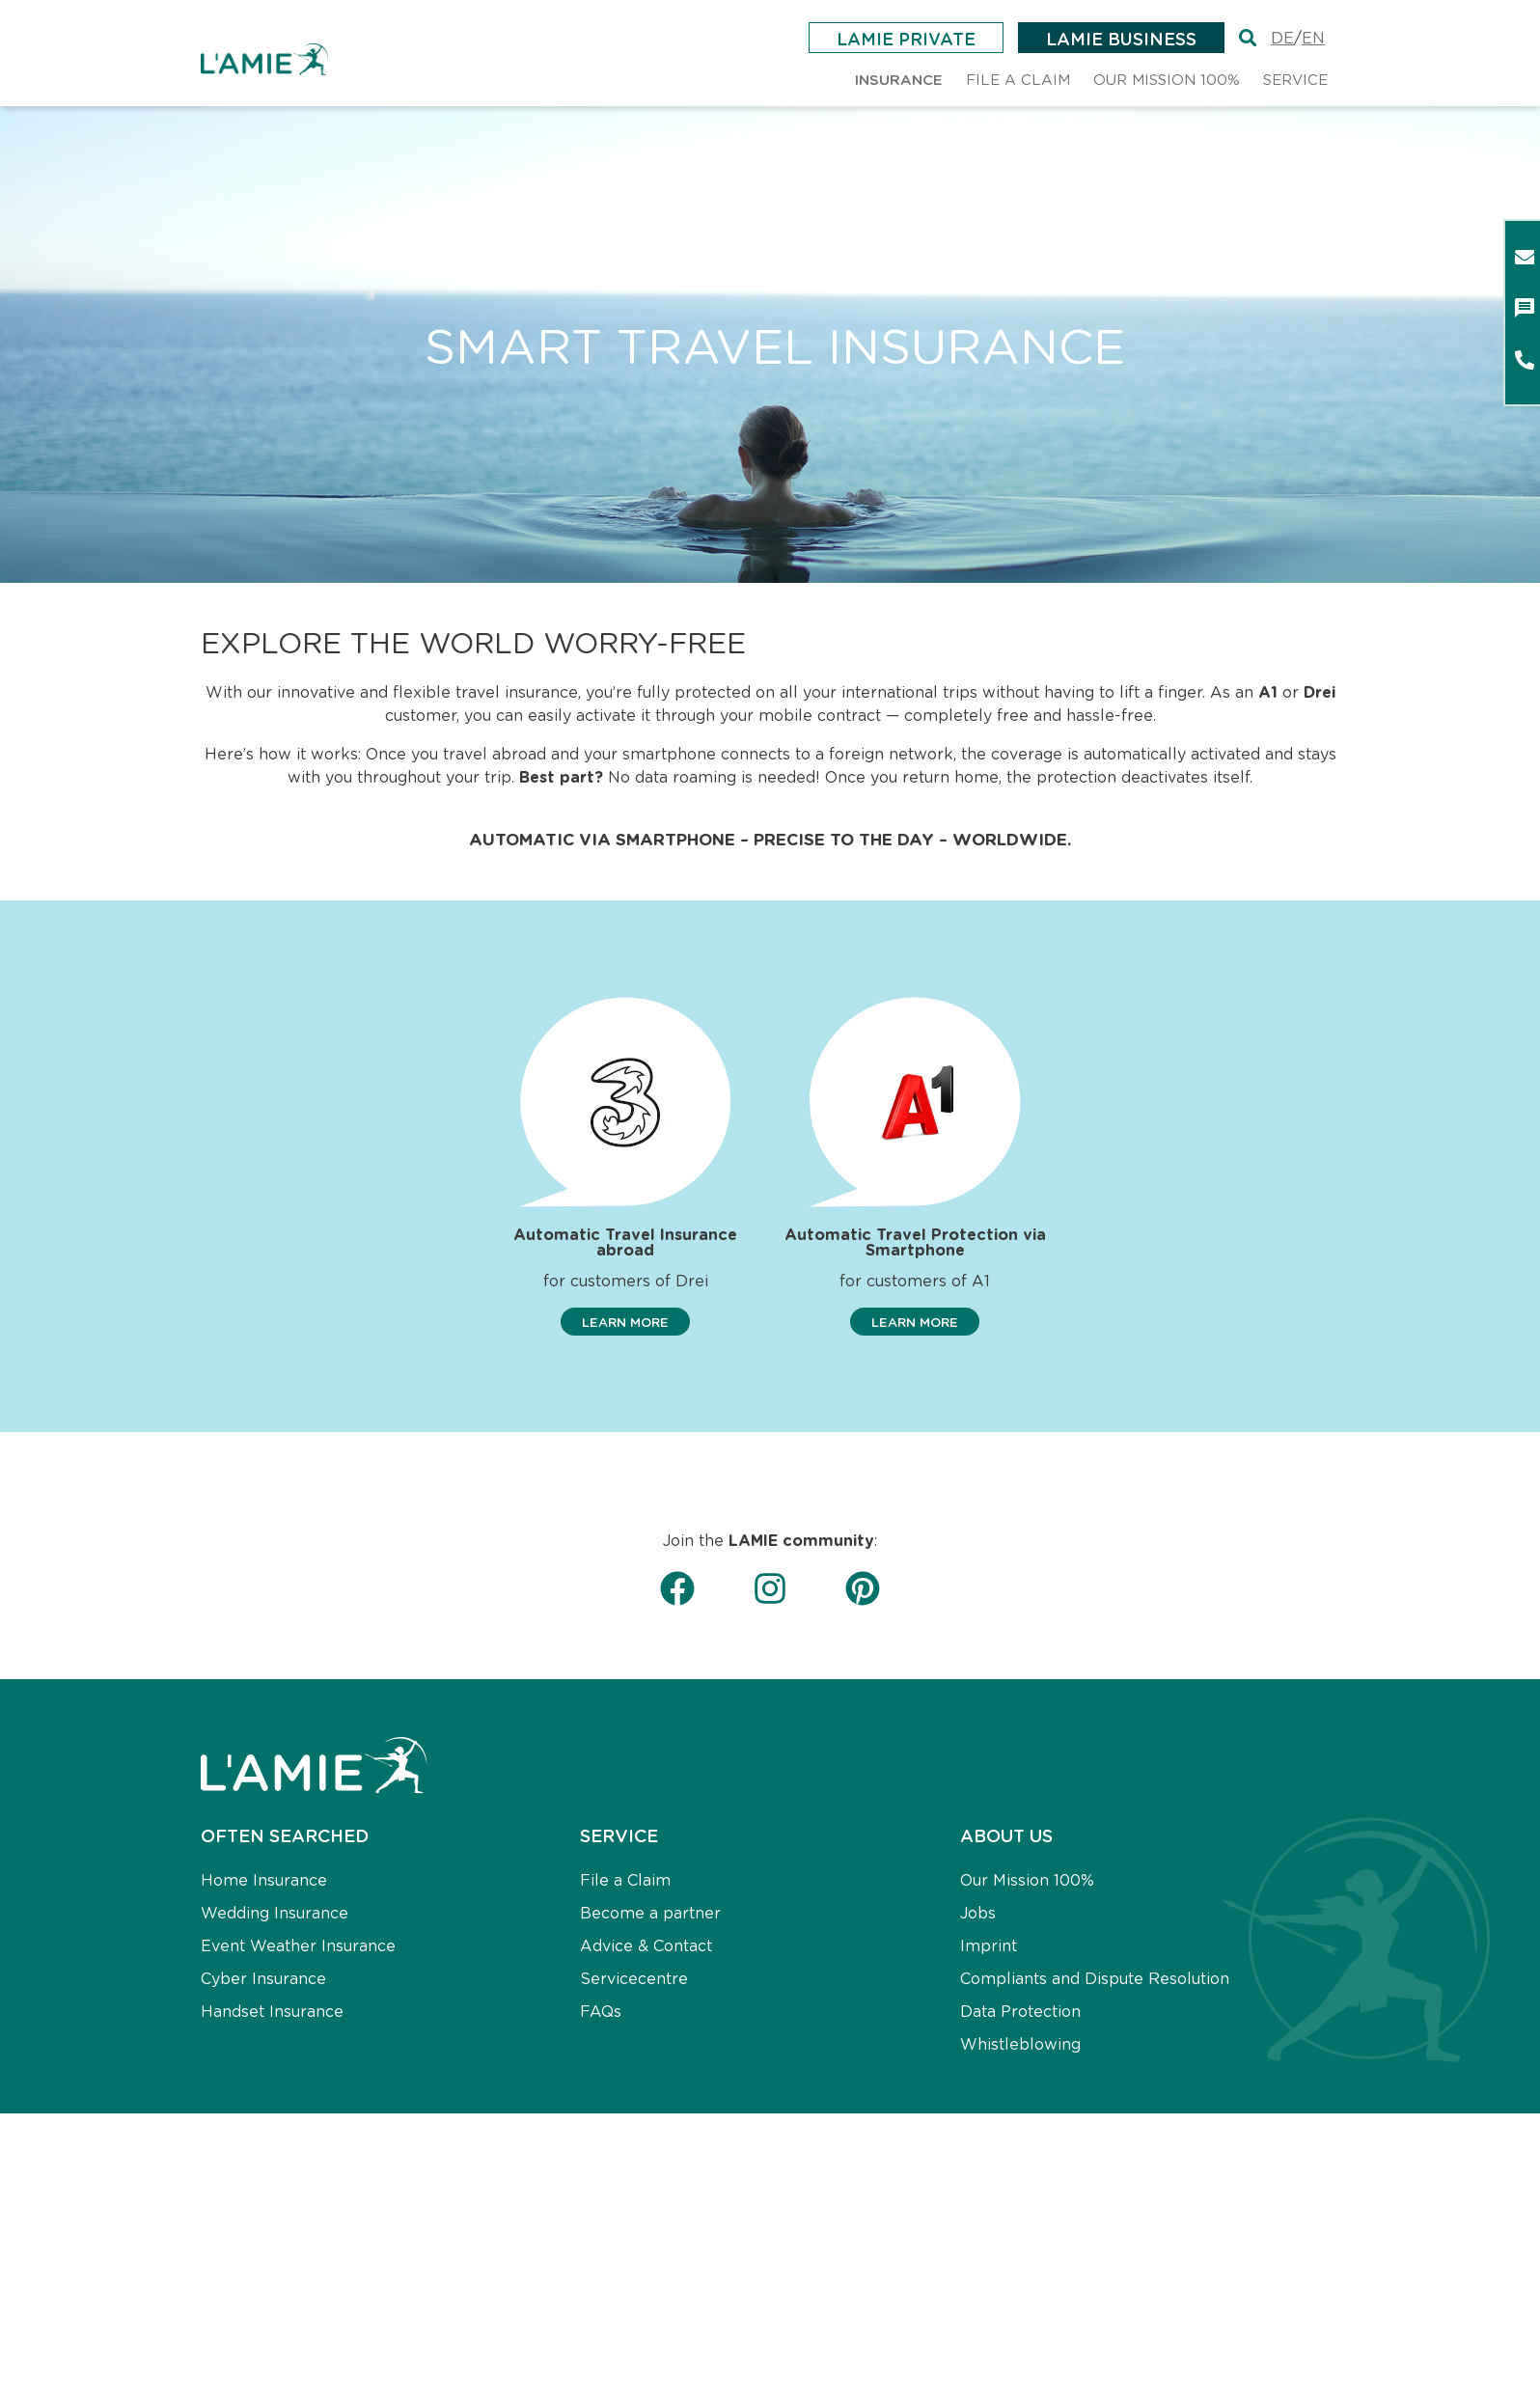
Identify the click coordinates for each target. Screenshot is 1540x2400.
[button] (625, 1323)
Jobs (978, 1913)
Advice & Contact (646, 1946)
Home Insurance (264, 1880)
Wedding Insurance (274, 1913)
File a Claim (625, 1880)
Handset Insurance (272, 2011)
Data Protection (1020, 2011)
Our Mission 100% (1027, 1880)
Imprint (988, 1946)
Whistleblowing (1020, 2044)
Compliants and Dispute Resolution (1094, 1979)
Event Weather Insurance (298, 1946)
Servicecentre (634, 1979)
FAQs (600, 2011)
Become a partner (650, 1913)
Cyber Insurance (263, 1979)
